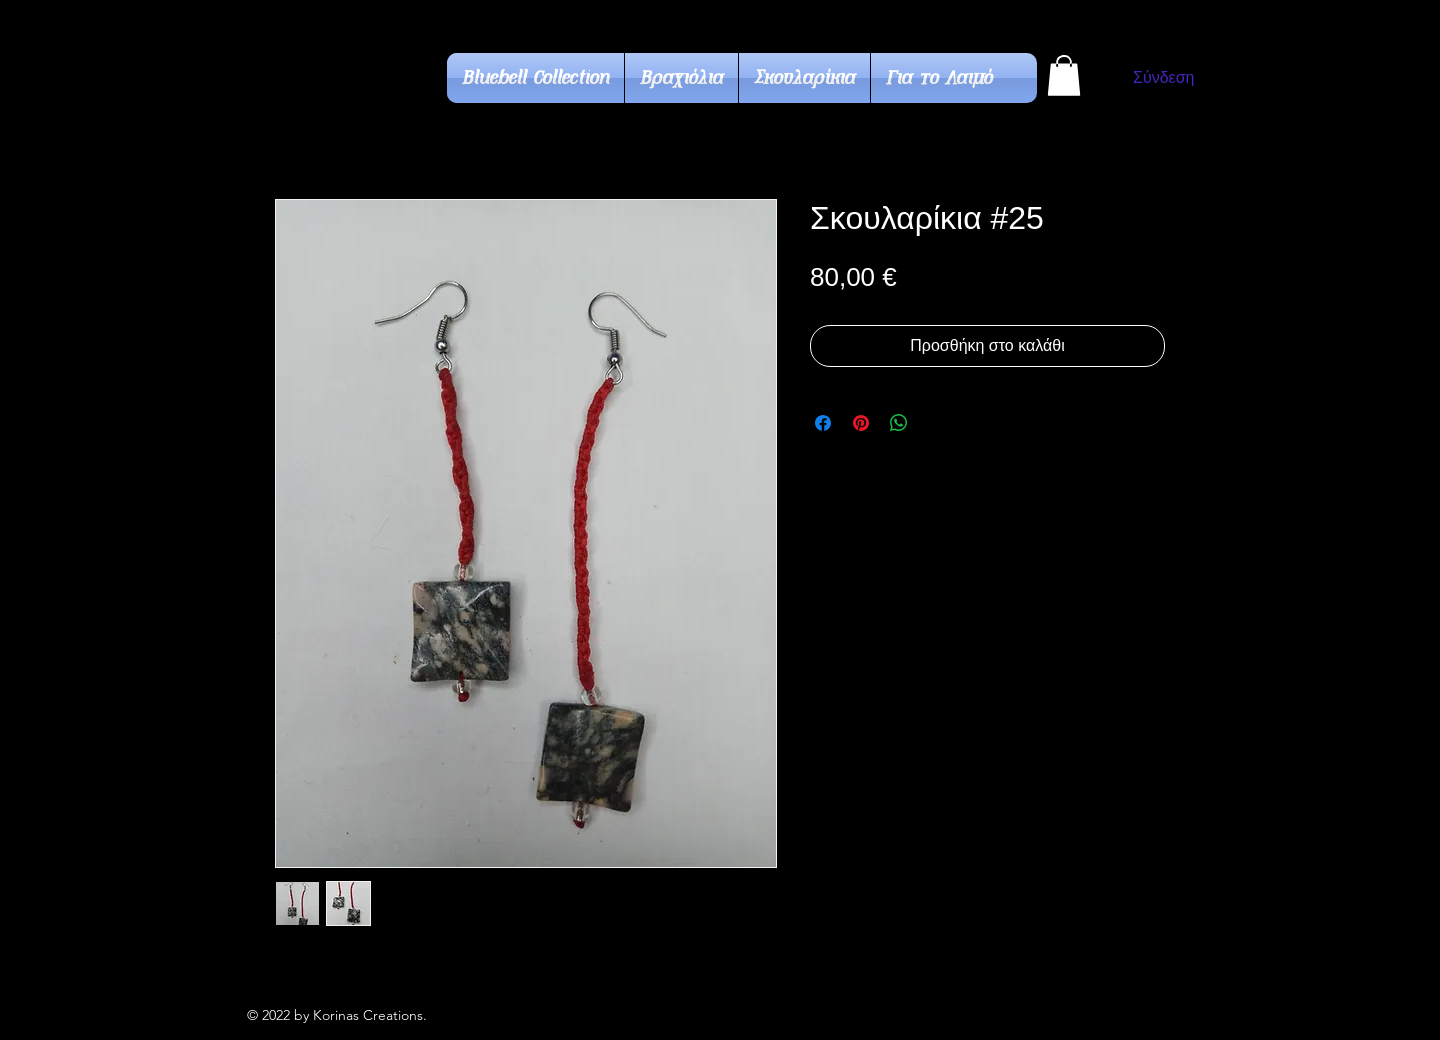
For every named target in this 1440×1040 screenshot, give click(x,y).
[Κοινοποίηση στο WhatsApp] (899, 423)
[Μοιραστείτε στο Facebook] (823, 423)
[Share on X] (937, 423)
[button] (1064, 75)
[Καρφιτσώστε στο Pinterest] (861, 423)
